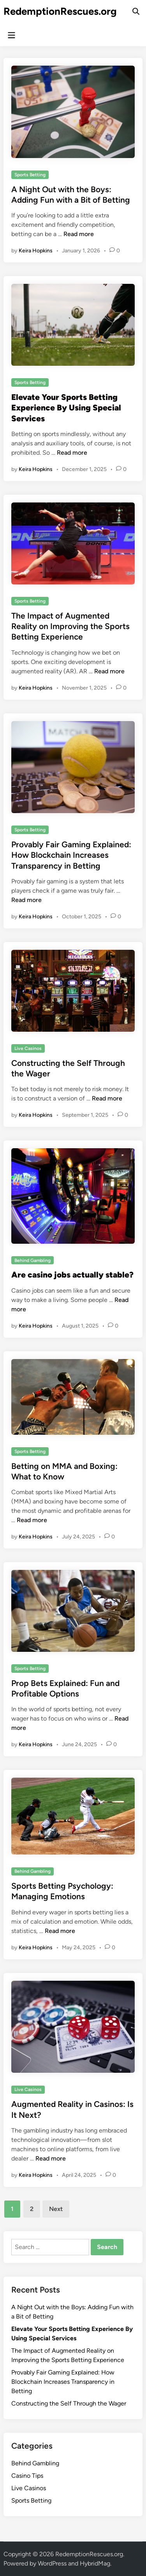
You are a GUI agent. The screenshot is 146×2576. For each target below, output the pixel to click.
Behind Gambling (32, 1260)
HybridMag (95, 2563)
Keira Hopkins (36, 250)
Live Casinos (28, 1048)
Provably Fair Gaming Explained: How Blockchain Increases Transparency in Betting (71, 855)
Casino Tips (27, 2475)
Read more (78, 234)
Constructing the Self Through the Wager (68, 2403)
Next (56, 2209)
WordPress (52, 2563)
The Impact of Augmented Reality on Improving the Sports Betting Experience (70, 626)
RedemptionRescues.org (60, 11)
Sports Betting (30, 174)
